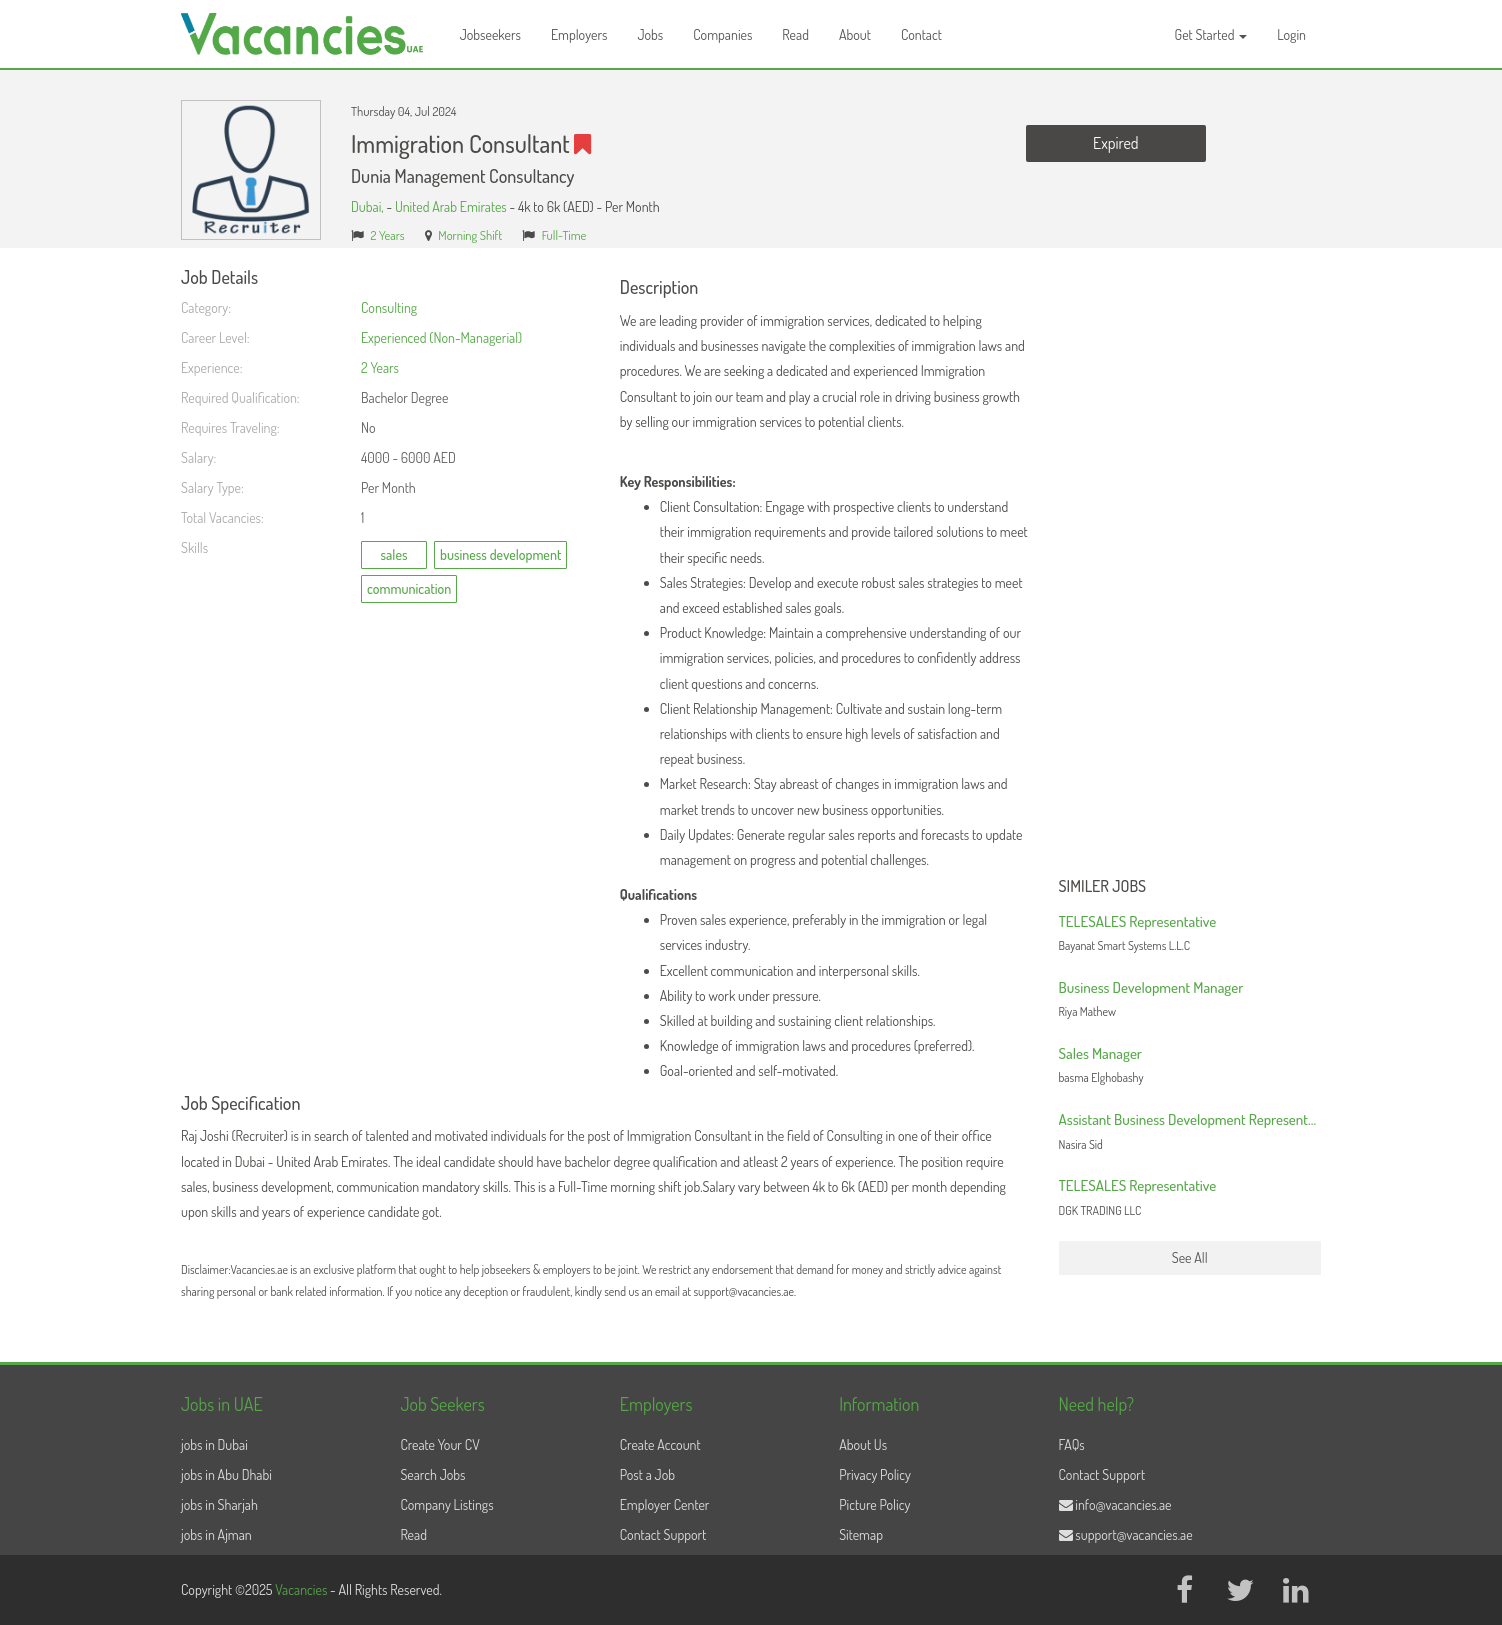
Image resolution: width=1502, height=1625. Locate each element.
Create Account (660, 1444)
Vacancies (302, 1589)
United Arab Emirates (451, 206)
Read (795, 34)
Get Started (1211, 34)
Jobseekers (490, 34)
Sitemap (861, 1534)
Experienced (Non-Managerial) (441, 337)
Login (1291, 34)
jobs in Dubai (214, 1444)
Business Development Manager (1151, 987)
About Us (863, 1444)
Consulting (389, 307)
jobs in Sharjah (219, 1504)
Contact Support (663, 1534)
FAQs (1072, 1444)
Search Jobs (432, 1474)
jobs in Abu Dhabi (226, 1474)
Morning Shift (470, 235)
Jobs (650, 34)
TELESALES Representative (1138, 921)
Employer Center (665, 1504)
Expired (1115, 143)
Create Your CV (439, 1444)
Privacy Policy (875, 1474)
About (855, 34)
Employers (579, 34)
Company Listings (446, 1504)
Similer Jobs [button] (1103, 887)
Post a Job (647, 1474)
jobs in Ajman (216, 1534)
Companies (722, 34)
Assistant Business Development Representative (1197, 1119)
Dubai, (368, 206)
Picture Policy (874, 1504)
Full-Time (564, 235)
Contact (921, 34)
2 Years (388, 235)
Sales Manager (1100, 1053)
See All (1190, 1257)
